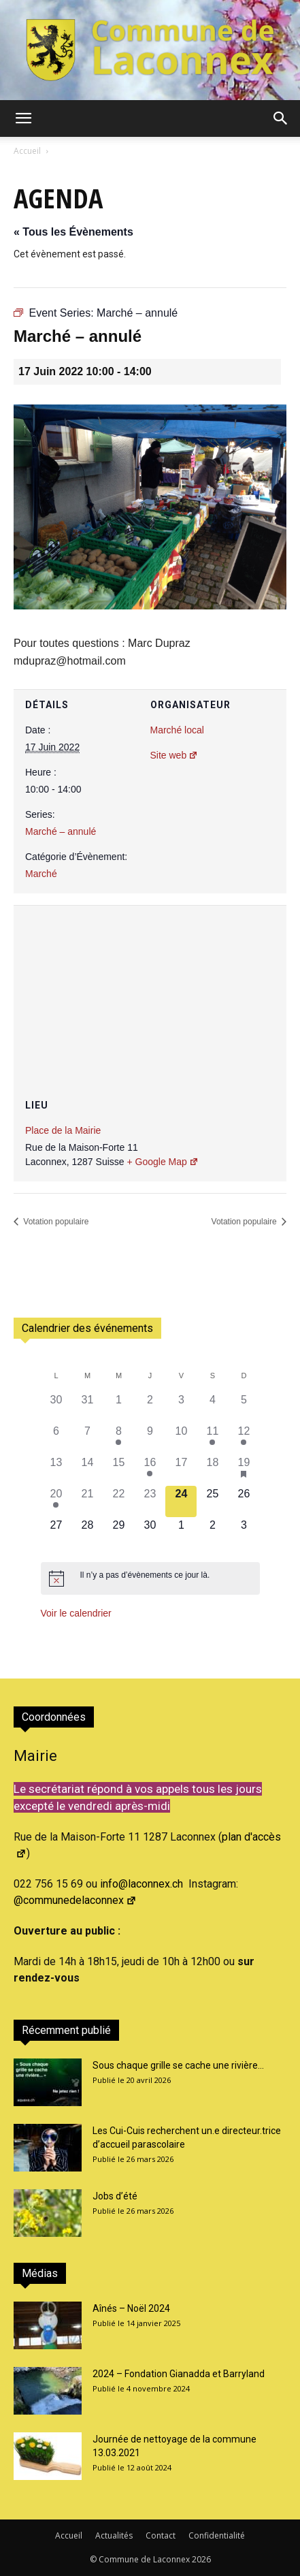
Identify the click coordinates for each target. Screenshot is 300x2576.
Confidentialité (216, 2535)
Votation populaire (54, 1221)
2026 (201, 2559)
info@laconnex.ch (141, 1883)
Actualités (114, 2535)
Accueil (27, 151)
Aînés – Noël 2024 (131, 2308)
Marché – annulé (60, 831)
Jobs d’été (115, 2196)
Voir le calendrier (76, 1613)
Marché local (177, 730)
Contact (161, 2535)
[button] (23, 118)
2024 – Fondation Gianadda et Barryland (179, 2373)
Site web (174, 755)
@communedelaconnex (75, 1900)
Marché (41, 873)
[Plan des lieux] (150, 987)
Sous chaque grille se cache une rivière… (178, 2065)
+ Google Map (162, 1161)
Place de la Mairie (63, 1130)
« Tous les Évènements (73, 232)
